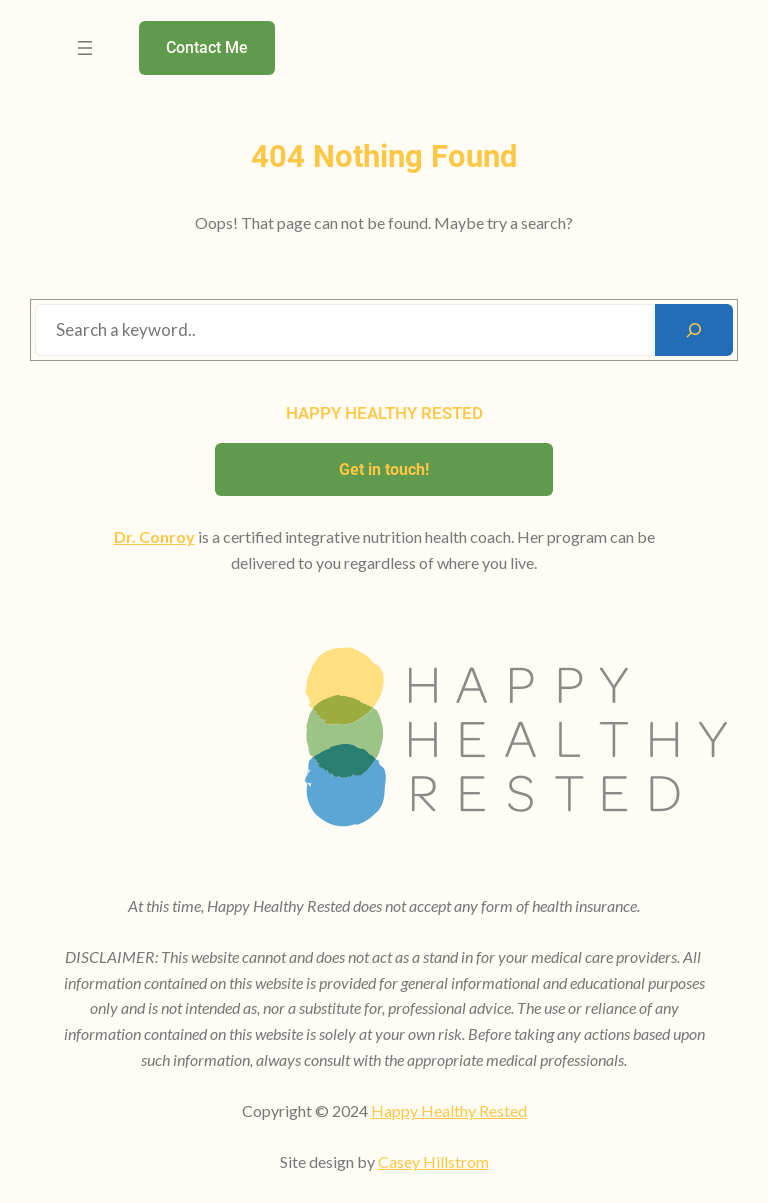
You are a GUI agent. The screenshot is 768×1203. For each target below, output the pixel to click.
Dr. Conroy (154, 536)
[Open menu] (85, 48)
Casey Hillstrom (433, 1161)
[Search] (694, 330)
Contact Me (207, 47)
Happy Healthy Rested (449, 1110)
